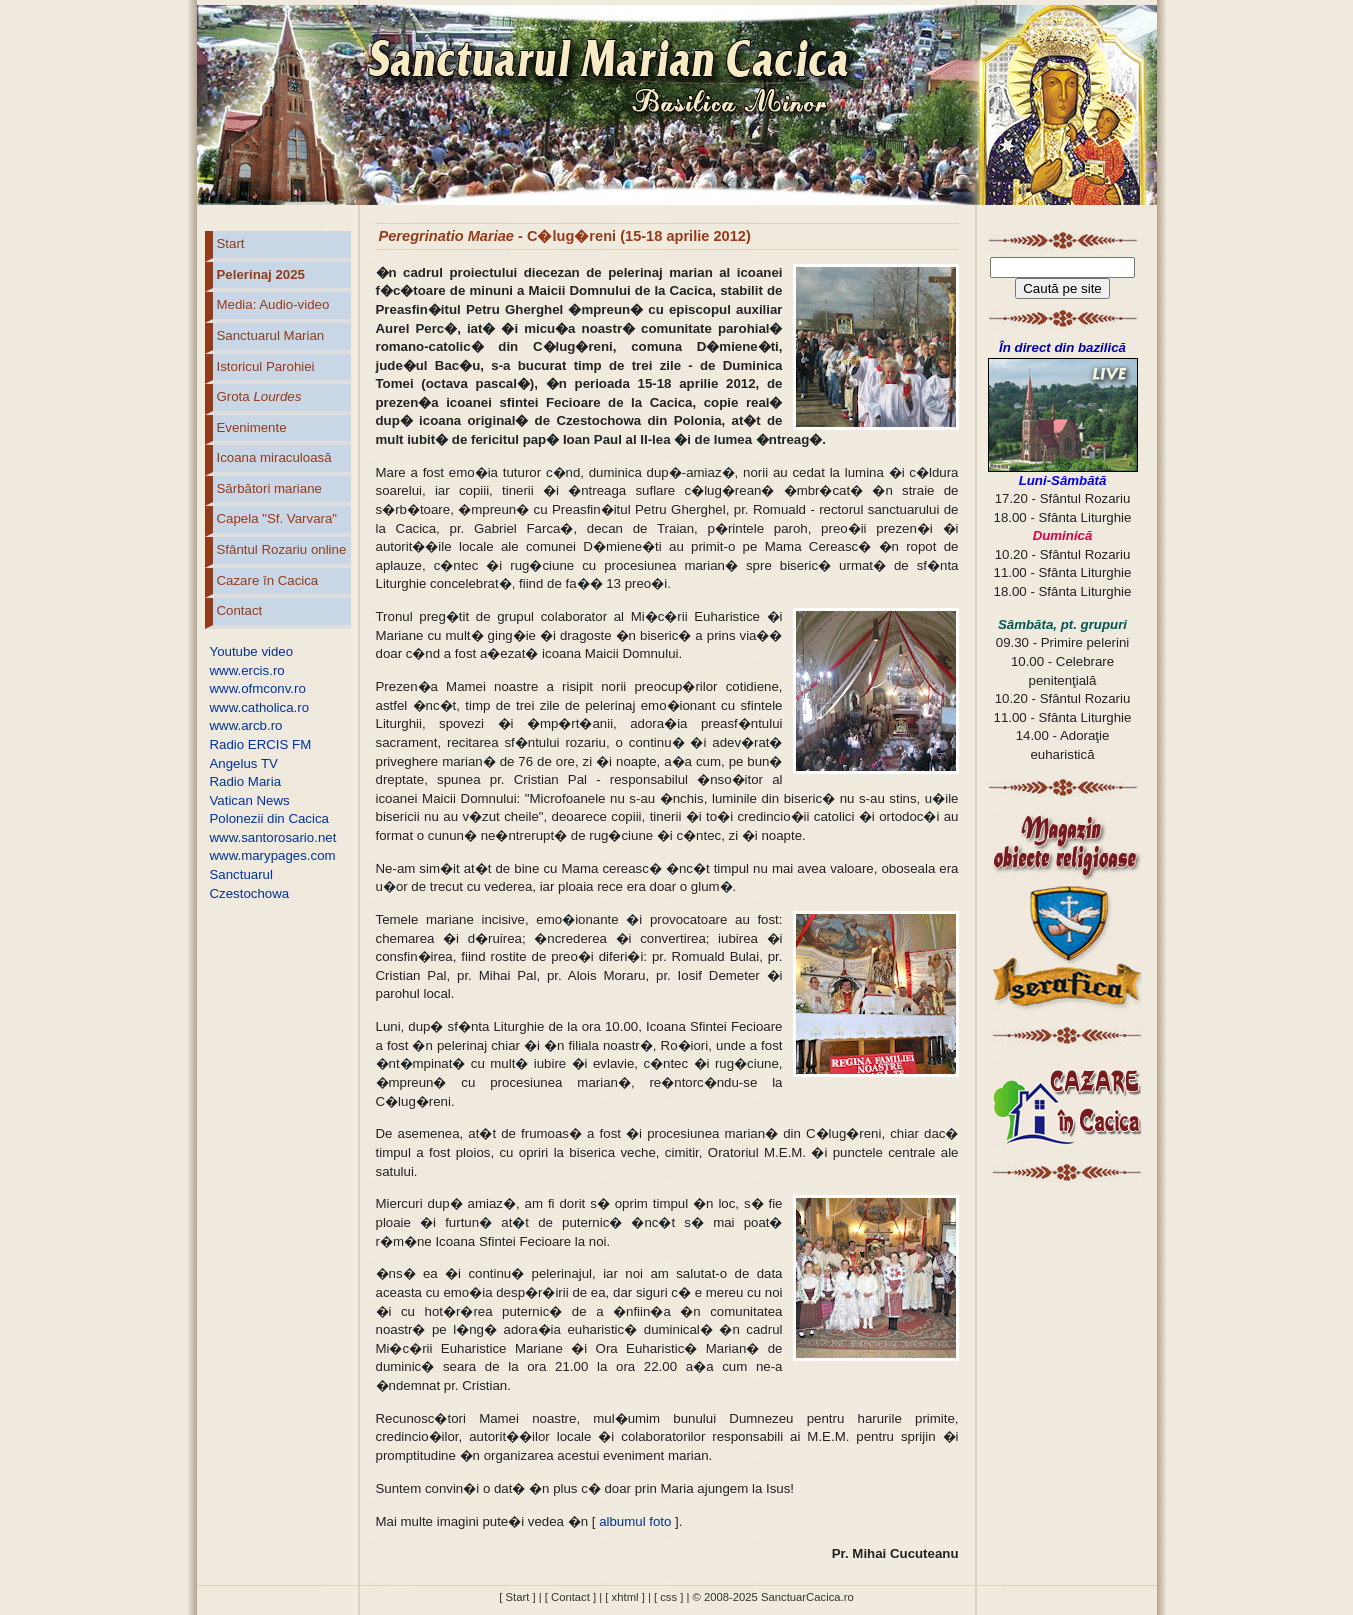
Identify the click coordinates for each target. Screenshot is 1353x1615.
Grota (259, 396)
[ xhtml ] (624, 1597)
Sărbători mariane (269, 488)
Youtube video (252, 651)
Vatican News (250, 800)
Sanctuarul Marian (271, 335)
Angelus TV (244, 763)
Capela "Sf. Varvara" (277, 518)
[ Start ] (517, 1597)
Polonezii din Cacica (269, 818)
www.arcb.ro (246, 725)
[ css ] (668, 1597)
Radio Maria (246, 781)
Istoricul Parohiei (266, 366)
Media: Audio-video (273, 304)
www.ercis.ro (247, 670)
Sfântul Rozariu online (282, 549)
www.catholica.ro (260, 707)
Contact (240, 610)
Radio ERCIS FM (261, 744)
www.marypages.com (273, 855)
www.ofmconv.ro (258, 688)
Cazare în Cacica (268, 580)
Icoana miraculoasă (274, 457)
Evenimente (252, 427)
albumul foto (635, 1521)
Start (231, 243)
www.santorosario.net (273, 837)
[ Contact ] (570, 1597)
